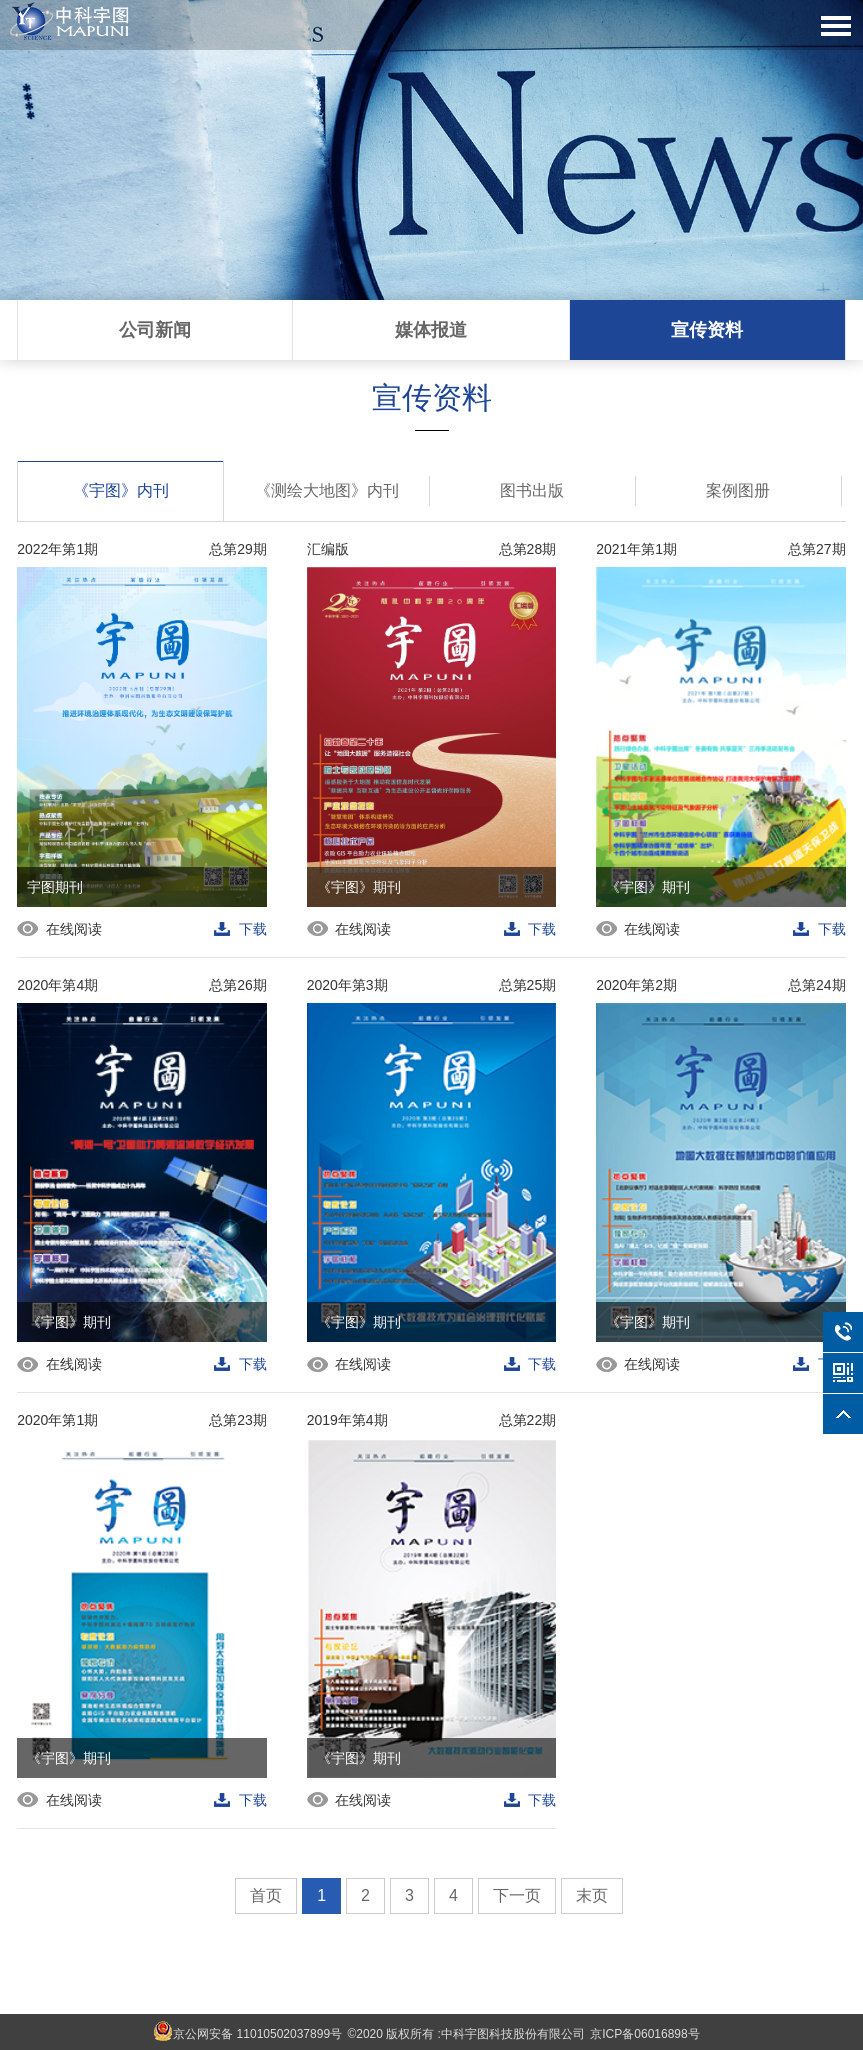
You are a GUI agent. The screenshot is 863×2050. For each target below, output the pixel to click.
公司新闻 (155, 330)
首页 (266, 1895)
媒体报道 (431, 330)
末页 (592, 1895)
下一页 (517, 1895)
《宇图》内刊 (121, 486)
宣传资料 (707, 330)
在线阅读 (75, 929)
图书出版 (532, 490)
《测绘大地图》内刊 (327, 490)
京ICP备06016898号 (644, 2034)
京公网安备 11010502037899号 (247, 2031)
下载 (253, 929)
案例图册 (738, 490)
